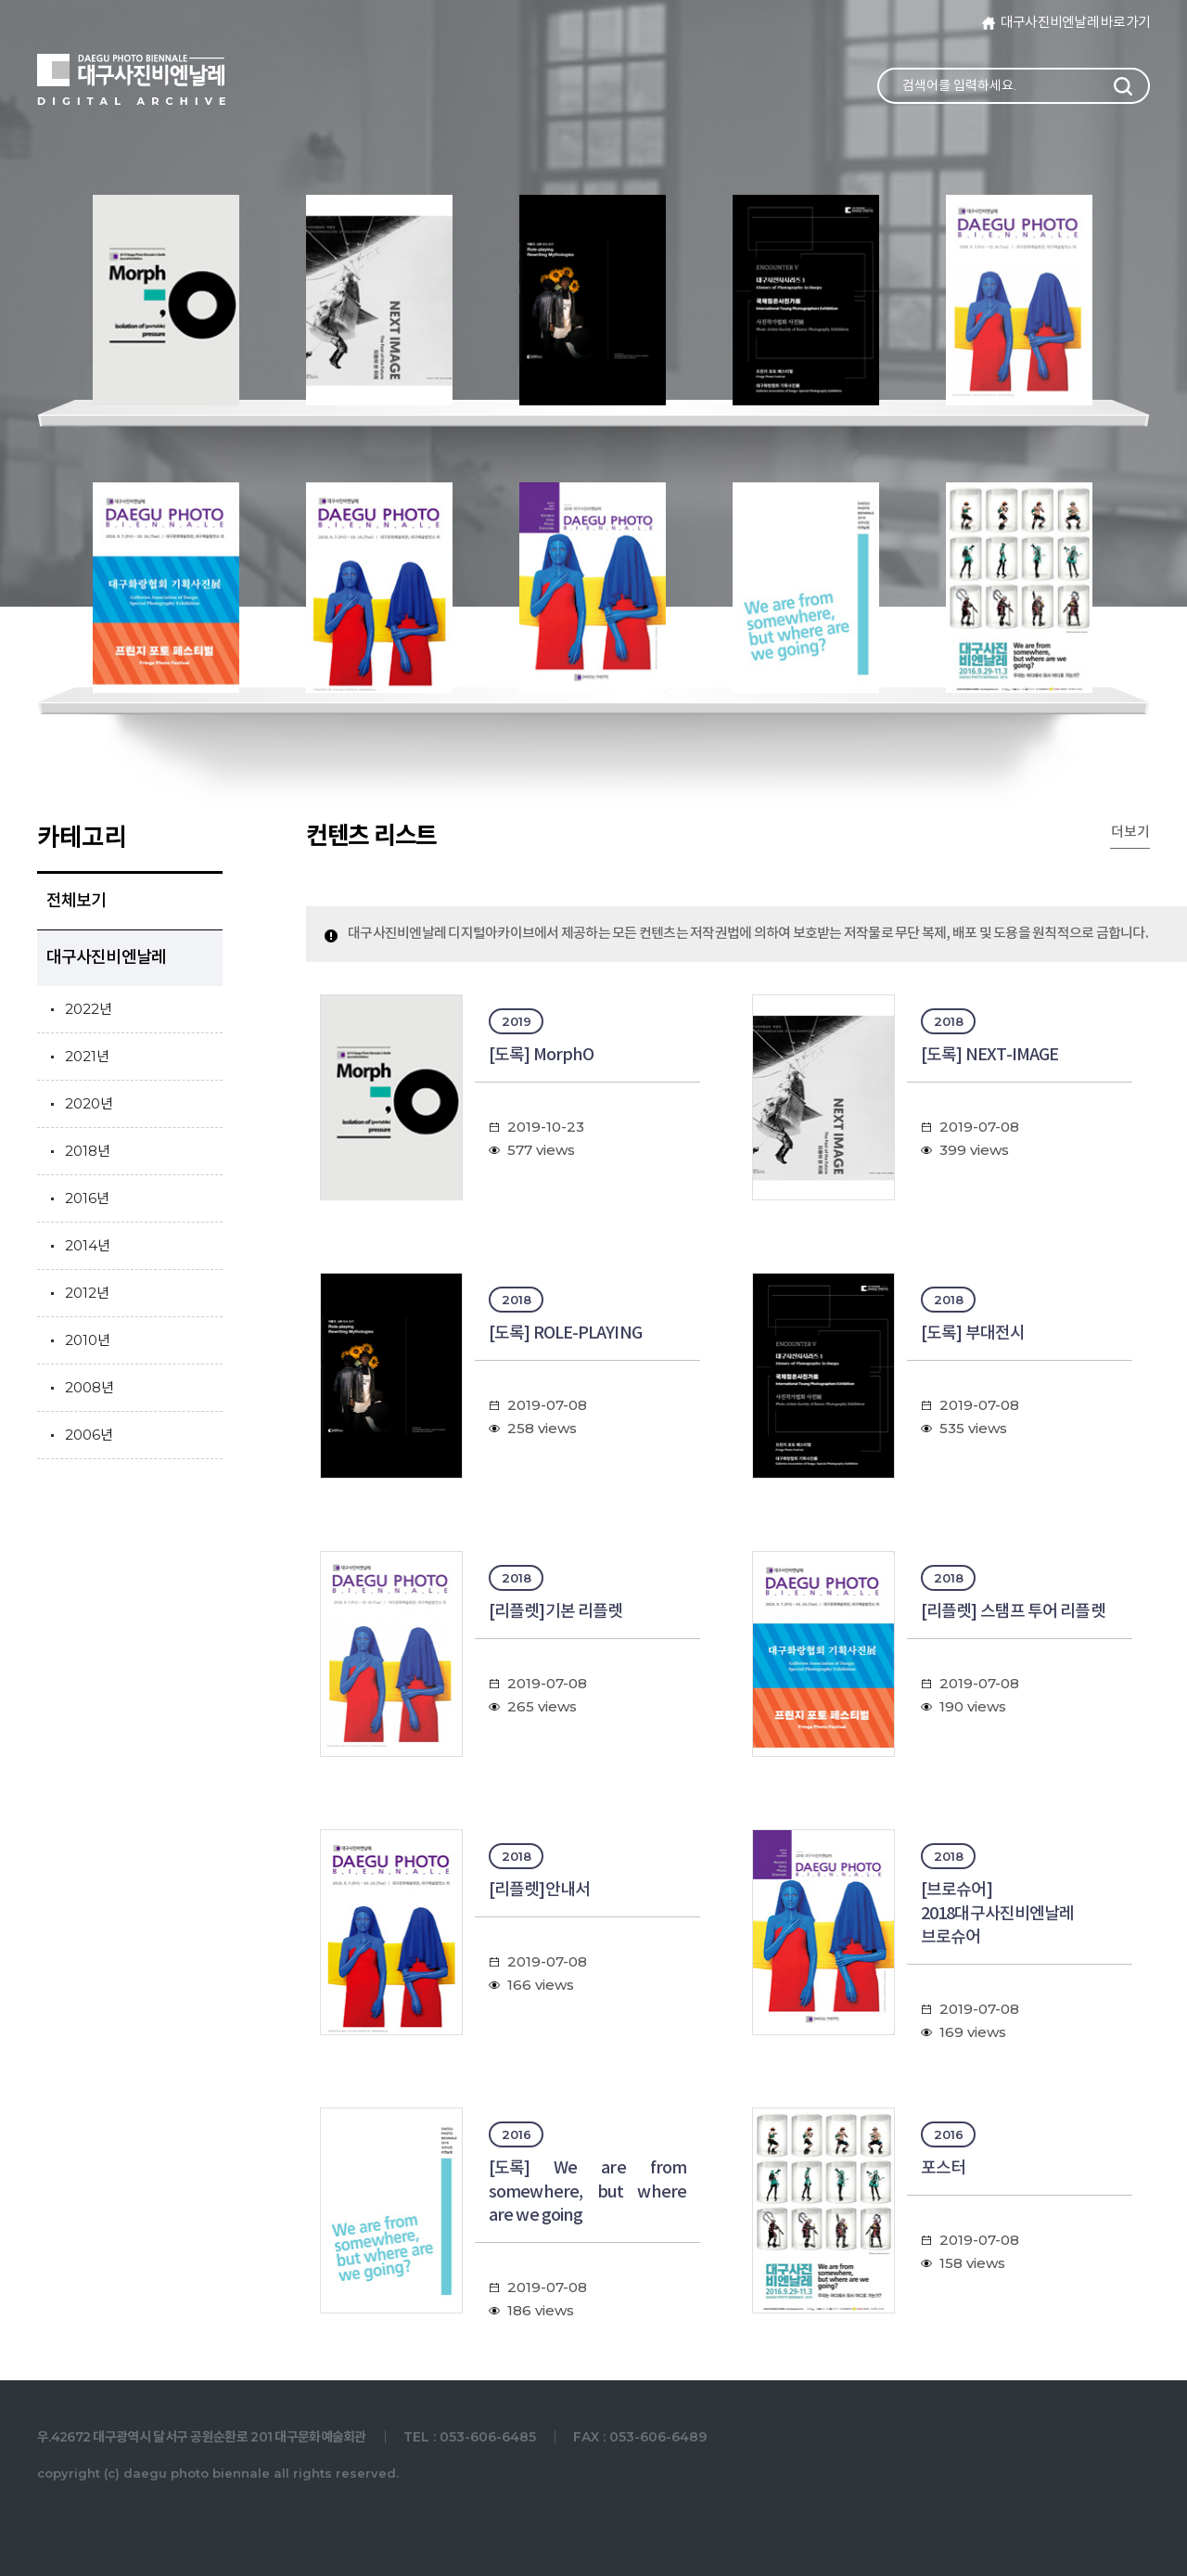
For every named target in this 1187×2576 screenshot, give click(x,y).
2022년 (88, 1009)
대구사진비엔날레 (106, 958)
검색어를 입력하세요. (959, 85)
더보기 (1130, 832)
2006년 (89, 1434)
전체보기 (76, 901)
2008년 (89, 1387)
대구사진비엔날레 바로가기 (1075, 23)
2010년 (87, 1340)
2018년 (87, 1151)
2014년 (87, 1245)
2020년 (89, 1103)
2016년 (87, 1198)
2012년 (87, 1292)
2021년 (87, 1056)
